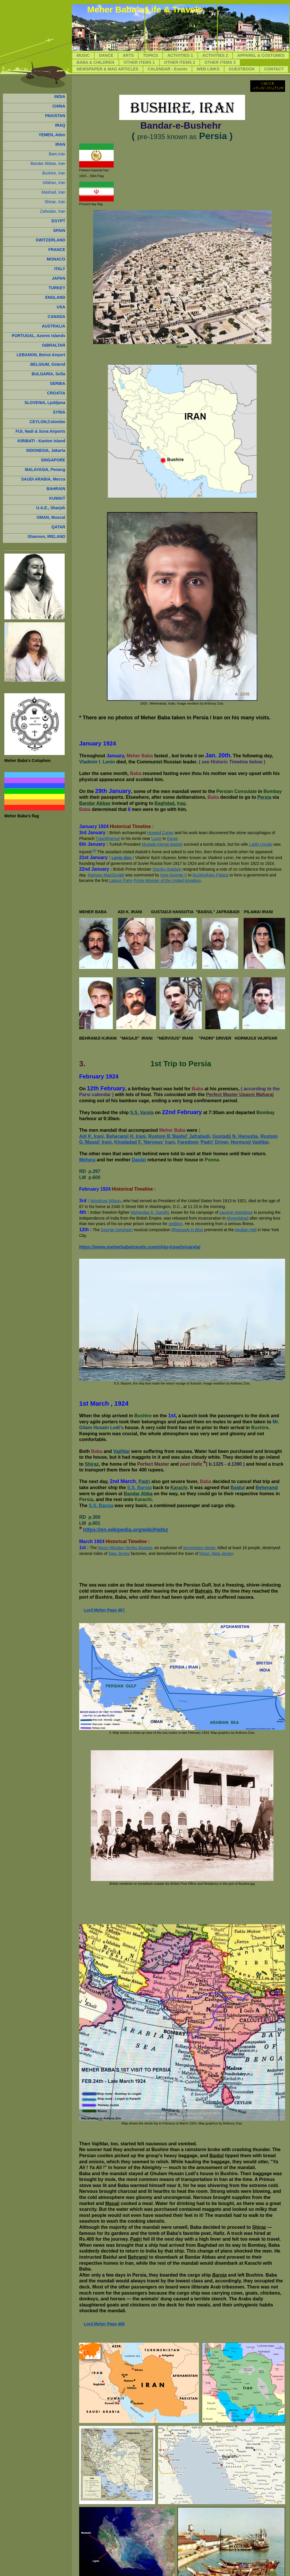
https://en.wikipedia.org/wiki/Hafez (125, 1530)
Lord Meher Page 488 (104, 2324)
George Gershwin (117, 1229)
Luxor (156, 838)
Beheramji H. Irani (126, 1136)
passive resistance (236, 1212)
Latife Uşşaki (260, 844)
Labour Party (121, 880)
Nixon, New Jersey (216, 1553)
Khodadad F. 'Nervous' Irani (144, 1142)
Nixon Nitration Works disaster (125, 1547)
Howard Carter (160, 832)
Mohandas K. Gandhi (150, 1212)
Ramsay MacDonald (106, 875)
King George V (173, 875)
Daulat (139, 1159)
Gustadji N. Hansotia (235, 1136)
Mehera (87, 1159)
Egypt (172, 838)
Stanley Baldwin (167, 869)
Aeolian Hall (246, 1229)
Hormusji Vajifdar (250, 1142)
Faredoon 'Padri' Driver (202, 1142)
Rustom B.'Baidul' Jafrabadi (179, 1136)
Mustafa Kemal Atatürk (162, 844)
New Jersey (119, 1553)
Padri (136, 2239)
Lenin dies (122, 857)
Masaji (112, 2203)
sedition (175, 1223)
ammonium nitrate (199, 1547)
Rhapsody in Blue (187, 1229)
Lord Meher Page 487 (104, 1610)
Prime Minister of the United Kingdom (167, 880)
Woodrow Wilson (105, 1200)
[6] (94, 850)
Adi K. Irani (91, 1136)
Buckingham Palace (211, 875)
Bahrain (203, 1591)
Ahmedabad (237, 1218)
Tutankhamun (108, 838)
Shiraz (259, 2227)
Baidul (216, 2155)
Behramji (138, 2257)
